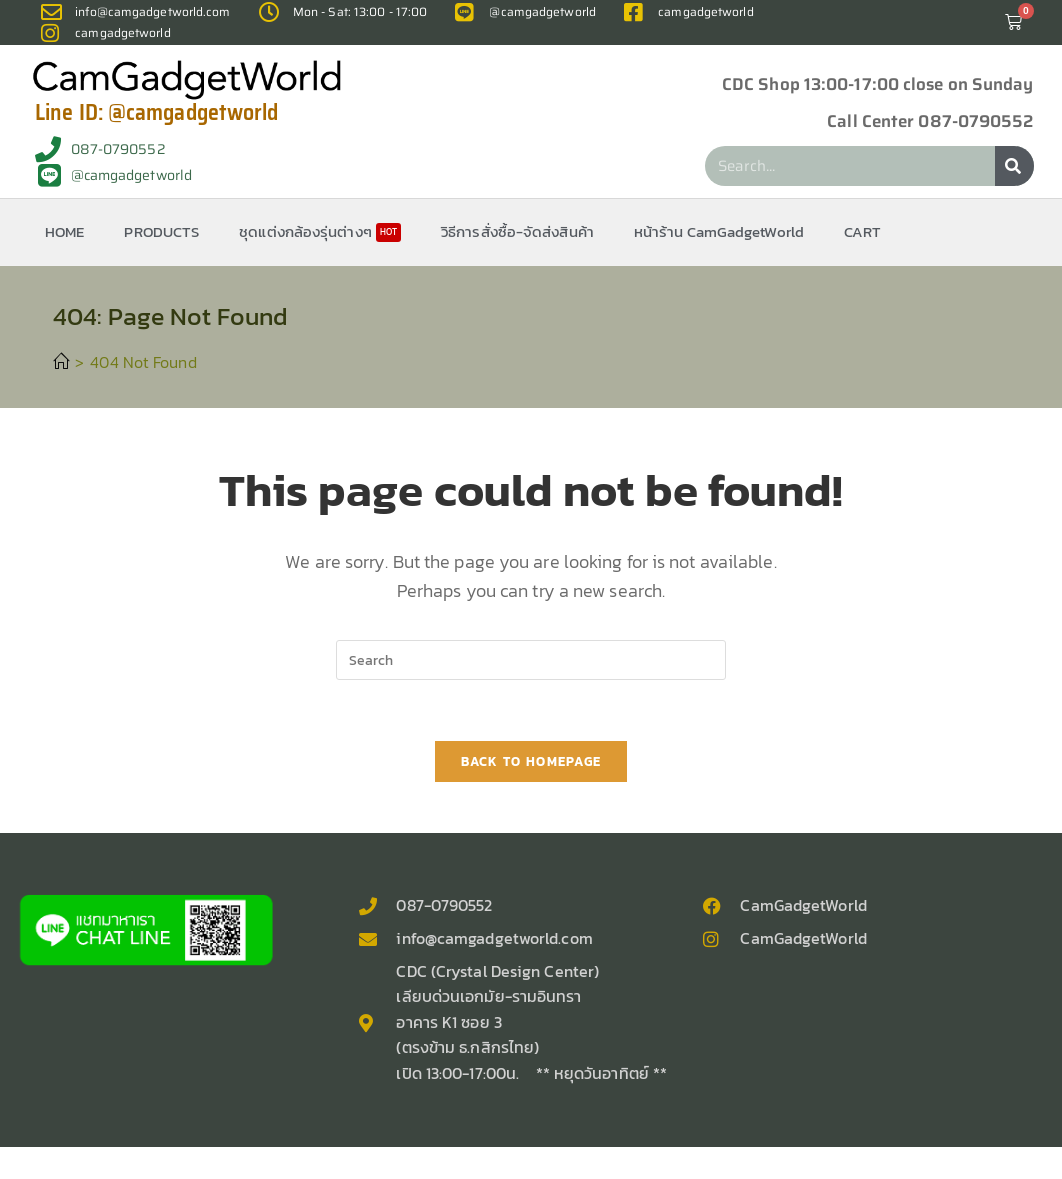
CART (862, 231)
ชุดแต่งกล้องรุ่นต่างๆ (320, 231)
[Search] (1014, 166)
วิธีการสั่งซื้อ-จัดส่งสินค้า (517, 231)
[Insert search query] (531, 660)
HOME (64, 231)
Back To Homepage (531, 761)
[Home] (61, 362)
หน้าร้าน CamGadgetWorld (719, 231)
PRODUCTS (161, 231)
